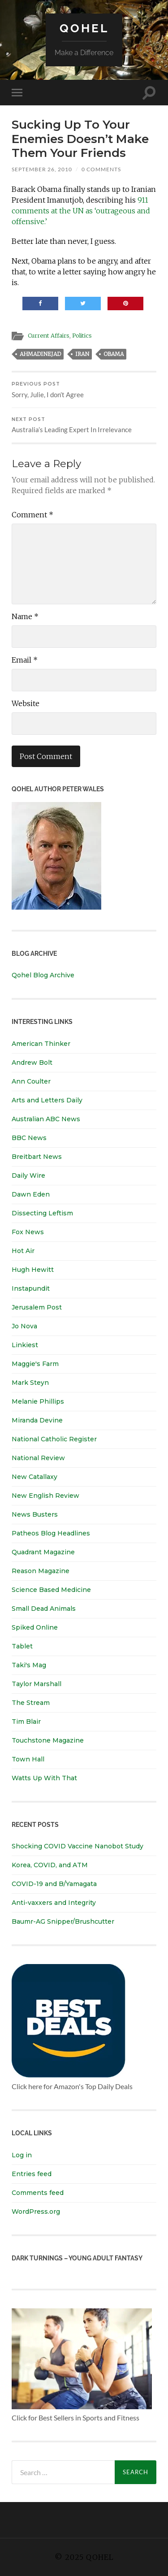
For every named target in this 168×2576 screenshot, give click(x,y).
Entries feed (32, 2174)
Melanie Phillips (38, 1401)
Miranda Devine (37, 1420)
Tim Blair (26, 1721)
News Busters (35, 1514)
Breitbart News (37, 1157)
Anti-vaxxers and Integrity (54, 1903)
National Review (38, 1458)
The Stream (31, 1703)
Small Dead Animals (44, 1609)
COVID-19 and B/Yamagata (55, 1884)
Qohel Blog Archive (43, 975)
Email (25, 659)
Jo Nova (24, 1326)
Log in (22, 2155)
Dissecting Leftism (42, 1213)
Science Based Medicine (51, 1590)
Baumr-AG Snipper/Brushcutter (63, 1921)
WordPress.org (36, 2211)
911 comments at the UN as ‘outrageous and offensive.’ (81, 210)
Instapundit (31, 1288)
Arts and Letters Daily (47, 1100)
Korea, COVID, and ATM (50, 1865)
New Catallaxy (34, 1477)
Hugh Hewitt (33, 1270)
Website (25, 703)
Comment (32, 514)
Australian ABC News (46, 1119)
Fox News (28, 1232)
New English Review (45, 1496)
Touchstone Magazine (48, 1740)
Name (25, 616)
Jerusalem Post (37, 1307)
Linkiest (25, 1345)
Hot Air (23, 1251)
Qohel (84, 28)
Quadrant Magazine (43, 1552)
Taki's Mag (29, 1665)
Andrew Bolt (32, 1062)
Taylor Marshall (36, 1684)
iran (82, 354)
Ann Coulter (31, 1081)
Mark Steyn (30, 1383)
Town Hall (28, 1759)
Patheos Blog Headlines (51, 1533)
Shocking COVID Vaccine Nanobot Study (77, 1846)
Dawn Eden (31, 1194)
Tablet (22, 1646)
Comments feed (38, 2193)
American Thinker (41, 1044)
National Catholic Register (54, 1439)
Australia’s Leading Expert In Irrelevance (84, 425)
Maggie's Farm (35, 1364)
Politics (82, 335)
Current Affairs (48, 335)
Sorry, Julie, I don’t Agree (84, 390)
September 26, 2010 (42, 169)
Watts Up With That (44, 1778)
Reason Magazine (40, 1571)
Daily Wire (28, 1175)
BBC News (29, 1138)
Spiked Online (35, 1627)
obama (113, 354)
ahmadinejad (40, 354)
